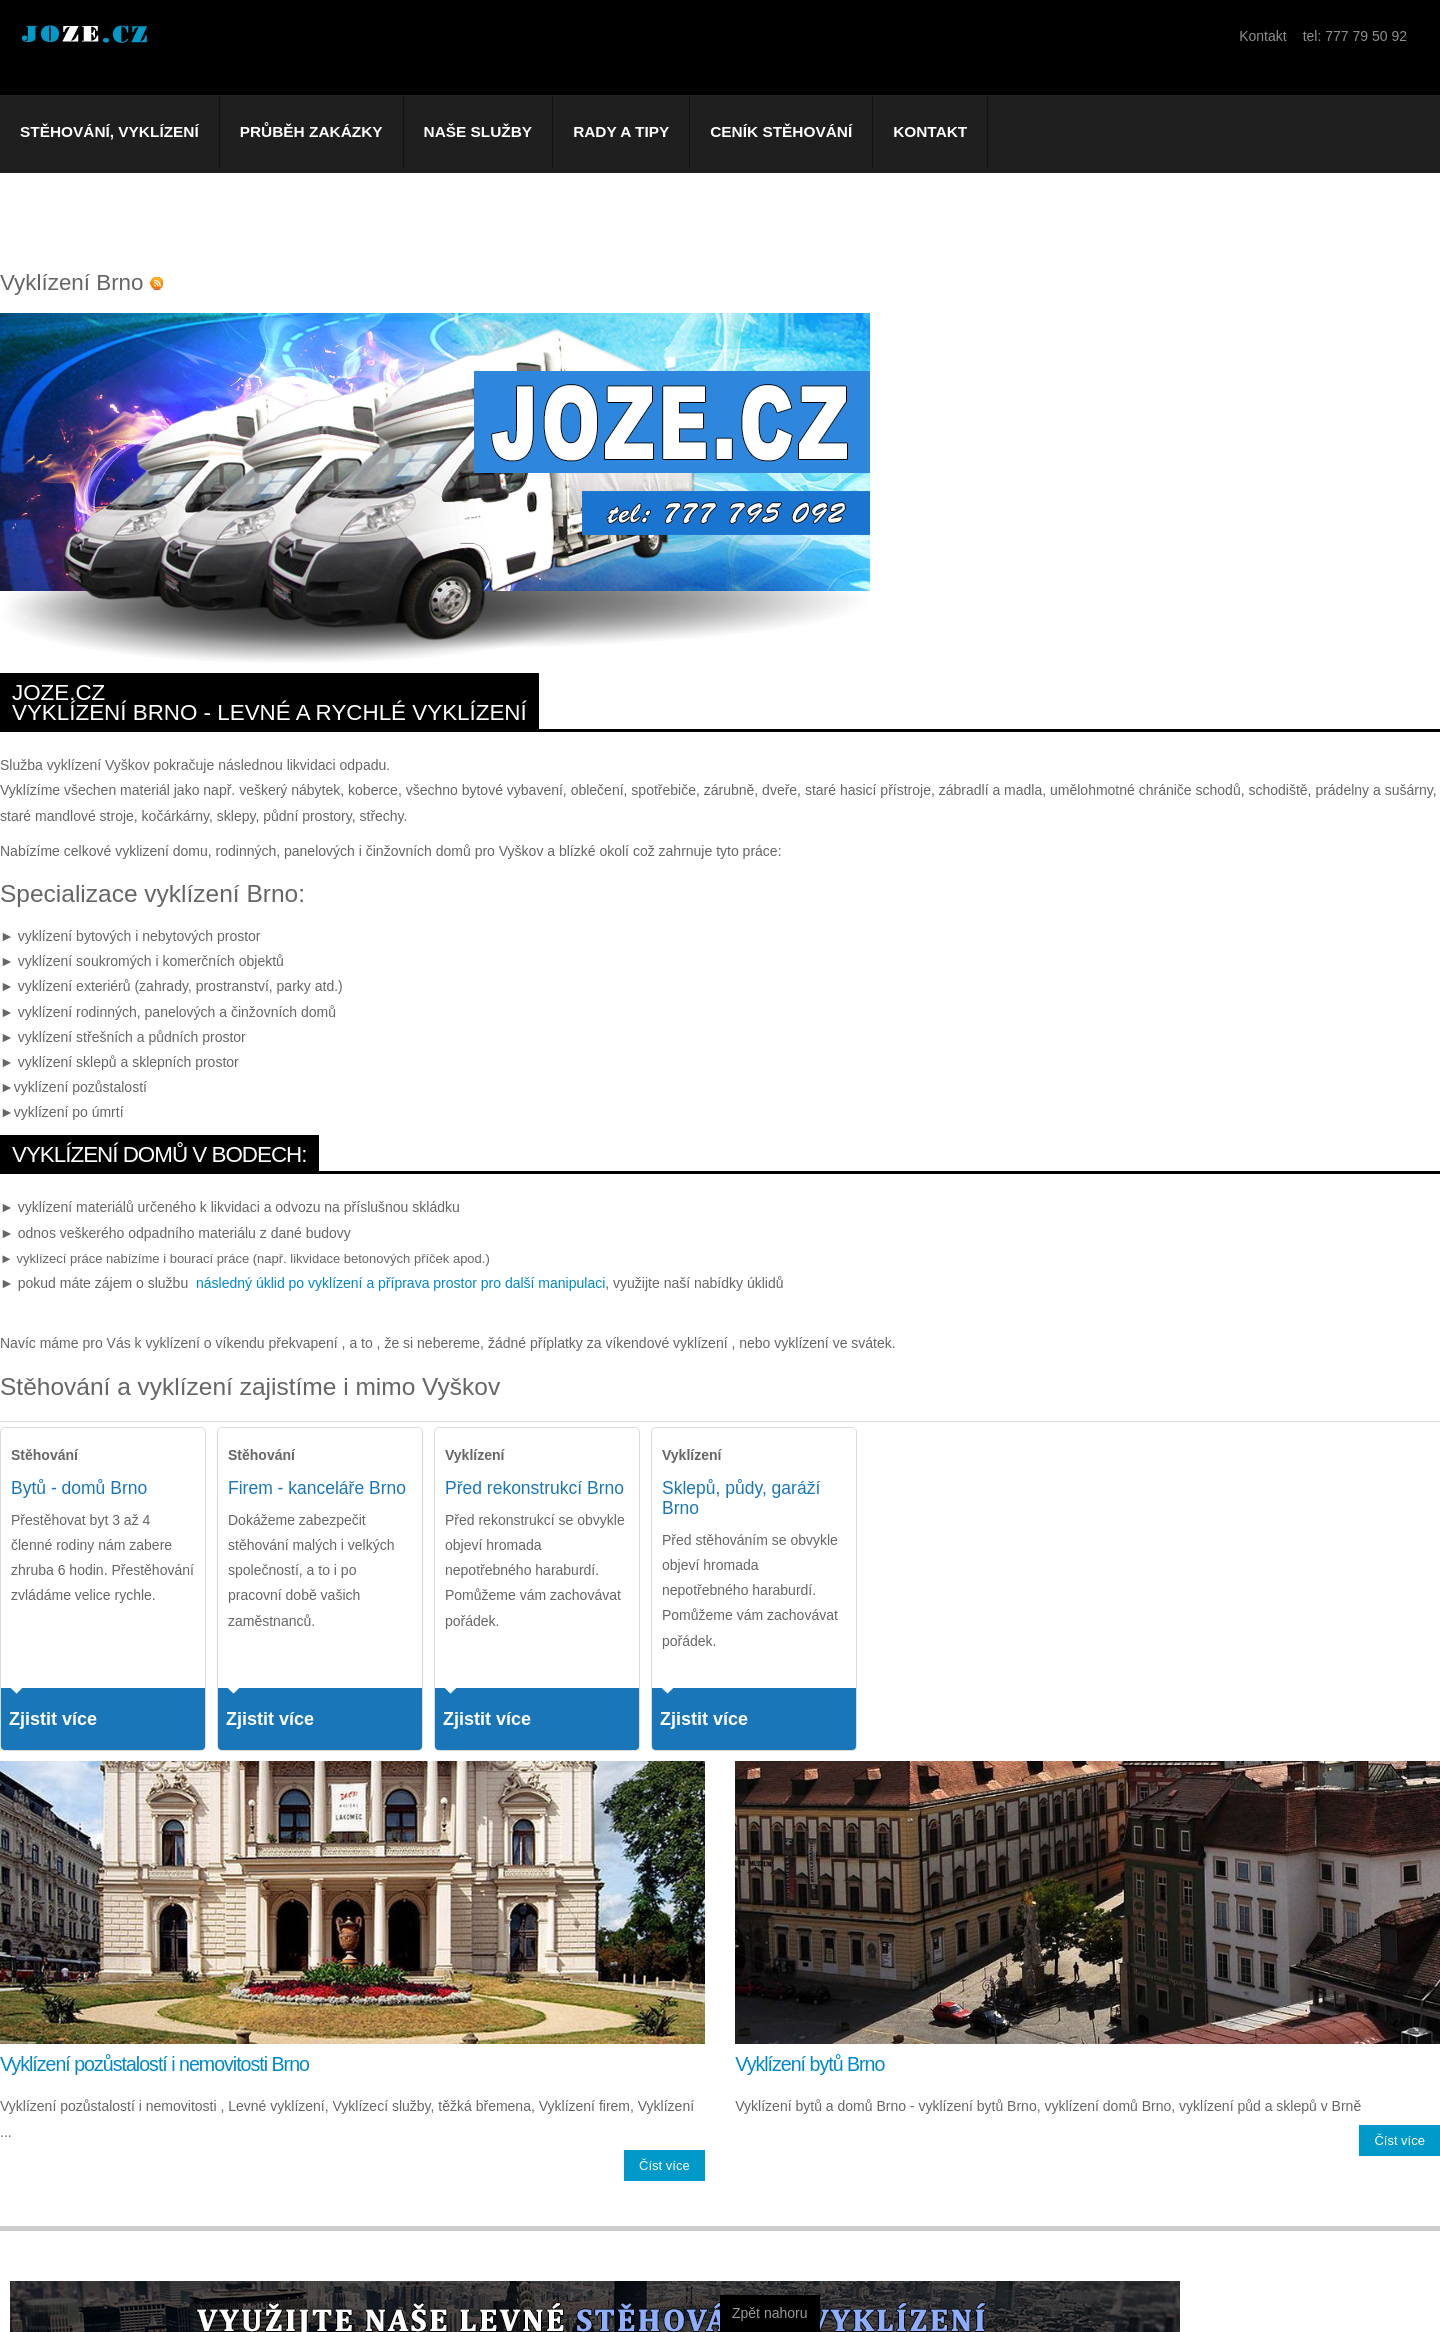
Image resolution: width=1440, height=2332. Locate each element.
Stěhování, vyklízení (109, 131)
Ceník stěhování (781, 131)
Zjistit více (53, 1719)
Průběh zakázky (311, 131)
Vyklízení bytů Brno (809, 2064)
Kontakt (930, 131)
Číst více (664, 2165)
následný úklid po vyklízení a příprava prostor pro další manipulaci (400, 1283)
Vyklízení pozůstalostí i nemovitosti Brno (154, 2064)
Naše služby (478, 131)
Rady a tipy (621, 131)
